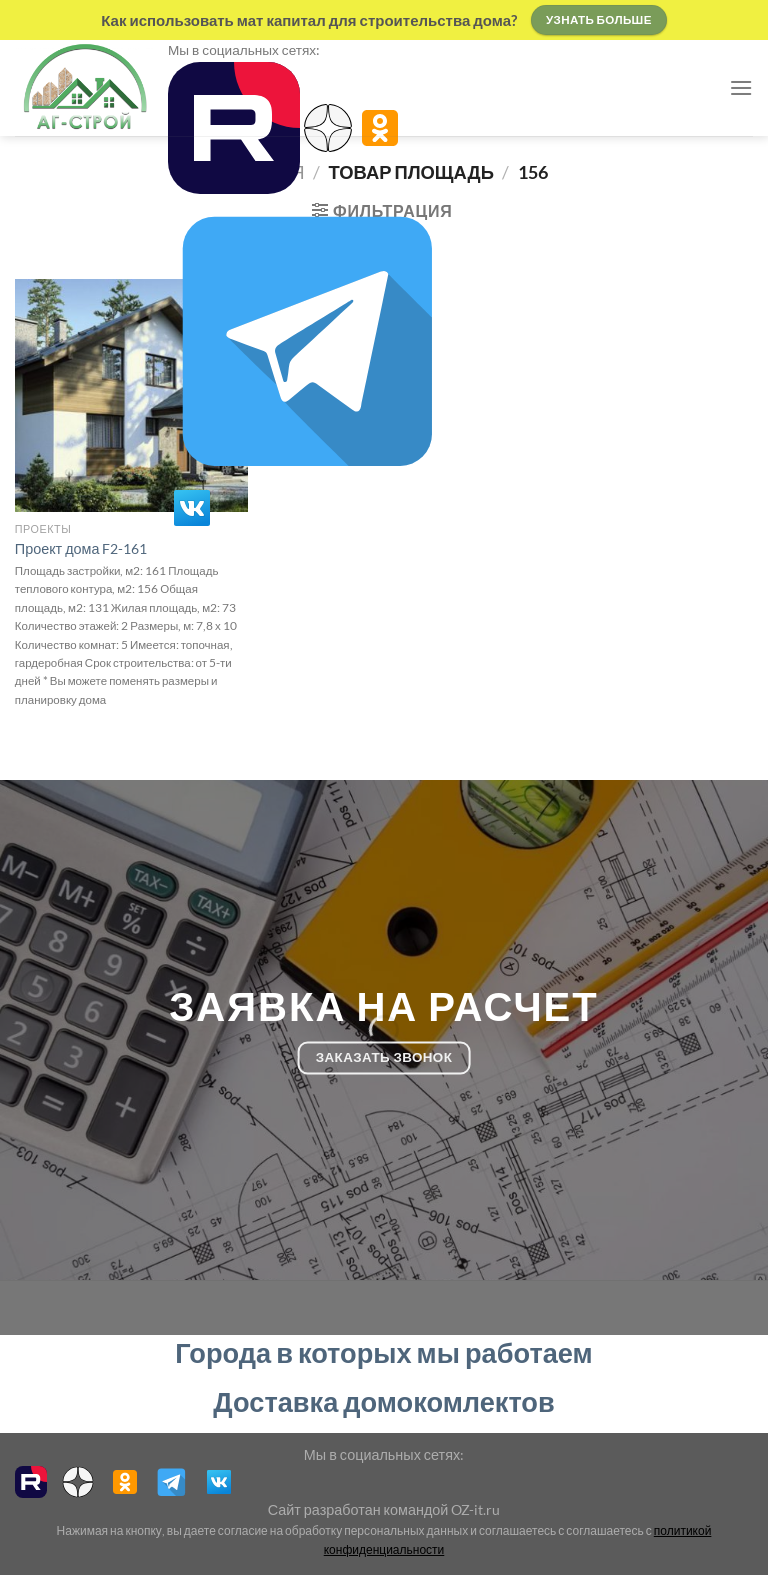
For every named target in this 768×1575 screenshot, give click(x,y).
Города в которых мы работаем (383, 1352)
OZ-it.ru (475, 1509)
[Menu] (741, 87)
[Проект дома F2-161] (131, 395)
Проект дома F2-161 (81, 548)
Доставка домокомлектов (383, 1401)
